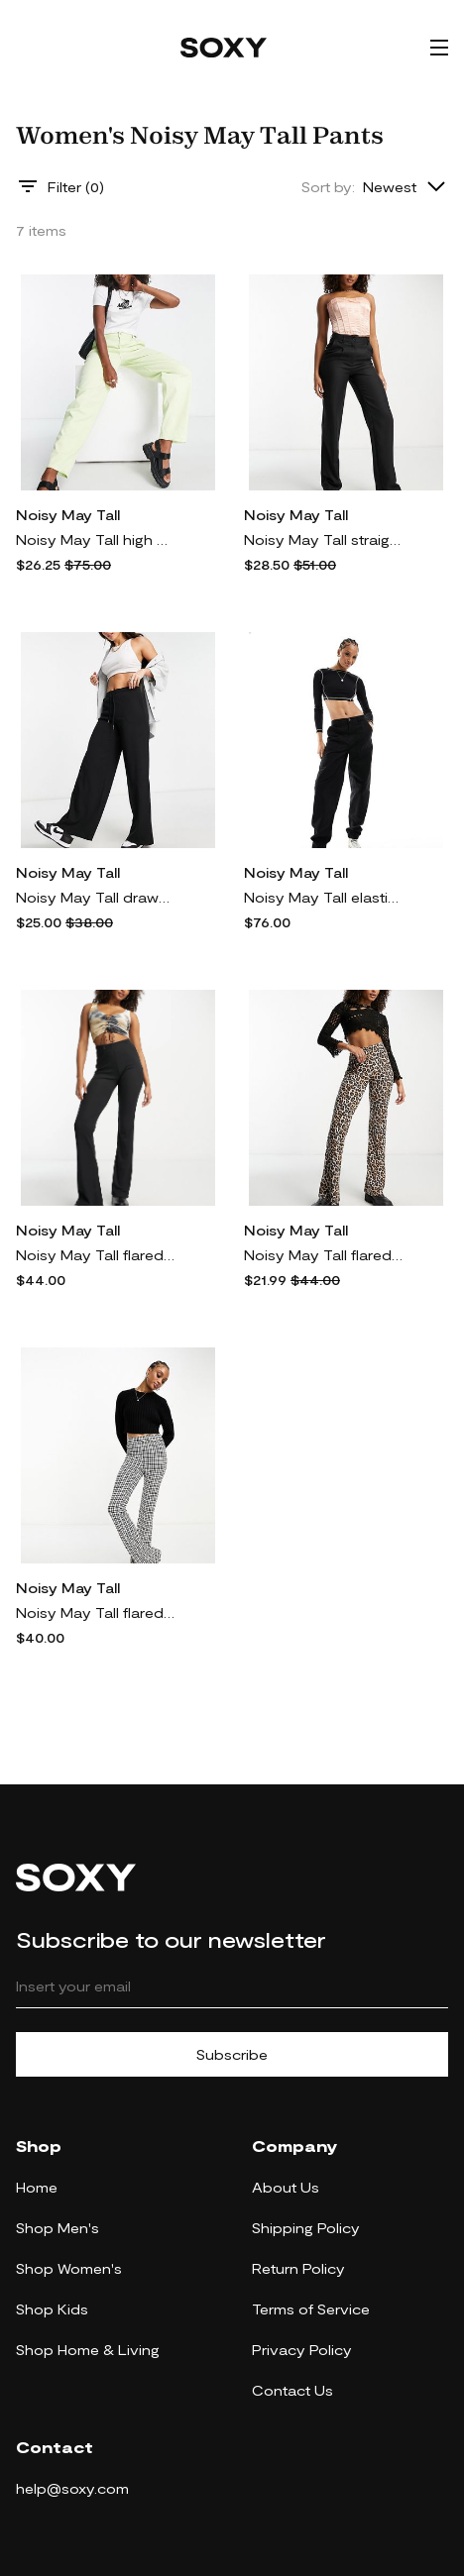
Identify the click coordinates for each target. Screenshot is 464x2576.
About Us (285, 2187)
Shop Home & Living (88, 2349)
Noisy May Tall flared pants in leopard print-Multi (323, 1254)
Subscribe (232, 2054)
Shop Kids (52, 2309)
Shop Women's (69, 2268)
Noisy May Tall (68, 514)
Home (37, 2187)
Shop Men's (57, 2227)
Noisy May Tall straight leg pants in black (323, 539)
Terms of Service (311, 2309)
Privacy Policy (302, 2349)
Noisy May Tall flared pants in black (95, 1254)
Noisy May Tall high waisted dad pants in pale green (95, 539)
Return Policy (298, 2268)
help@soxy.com (72, 2488)
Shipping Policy (306, 2227)
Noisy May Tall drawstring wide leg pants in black (95, 897)
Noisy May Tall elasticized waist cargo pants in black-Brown (323, 897)
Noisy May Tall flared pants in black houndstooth (95, 1612)
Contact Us (292, 2390)
